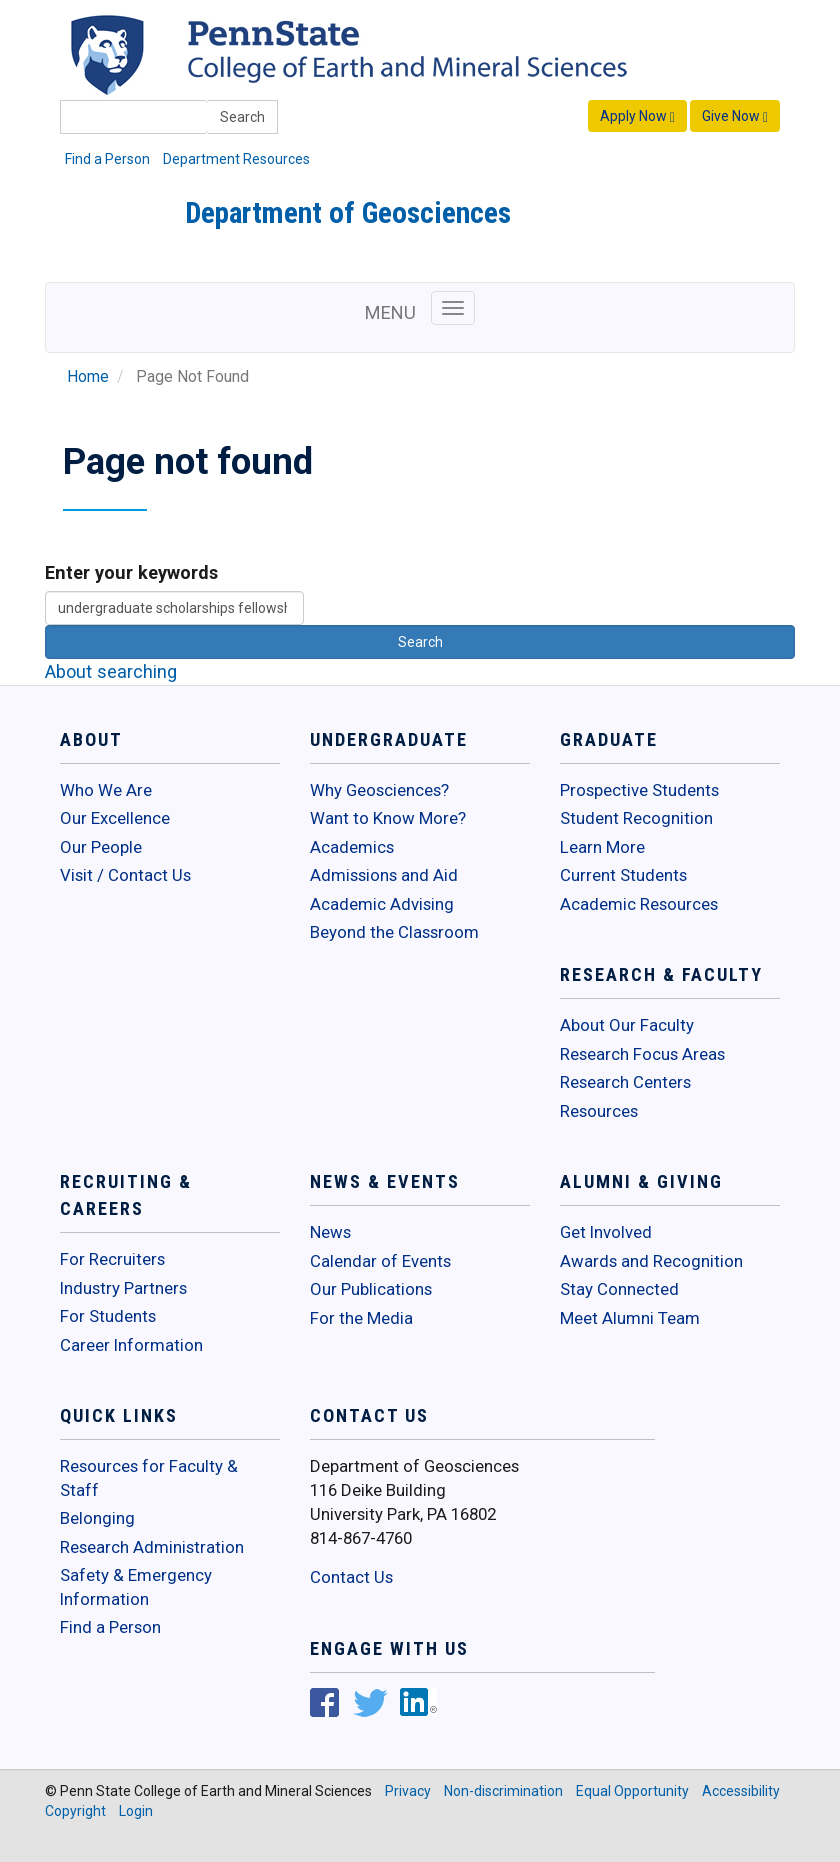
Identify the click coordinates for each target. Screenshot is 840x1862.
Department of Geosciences (348, 213)
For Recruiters (112, 1259)
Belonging (97, 1518)
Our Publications (371, 1289)
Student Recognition (636, 818)
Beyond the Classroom (394, 932)
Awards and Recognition (651, 1261)
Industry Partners (123, 1288)
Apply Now (637, 116)
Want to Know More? (388, 818)
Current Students (623, 875)
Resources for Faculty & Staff (149, 1478)
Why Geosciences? (379, 790)
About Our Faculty (627, 1025)
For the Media (361, 1318)
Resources (599, 1111)
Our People (101, 847)
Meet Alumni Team (630, 1318)
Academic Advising (382, 904)
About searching (111, 671)
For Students (108, 1316)
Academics (352, 847)
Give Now (735, 116)
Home (88, 377)
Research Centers (625, 1082)
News (330, 1232)
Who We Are (106, 790)
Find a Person (107, 159)
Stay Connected (619, 1289)
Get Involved (606, 1232)
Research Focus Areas (642, 1054)
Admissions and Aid (384, 875)
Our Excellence (115, 818)
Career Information (131, 1345)
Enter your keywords (131, 572)
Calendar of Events (380, 1261)
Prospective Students (639, 790)
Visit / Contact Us (125, 875)
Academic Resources (639, 904)
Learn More (602, 847)
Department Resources (236, 159)
